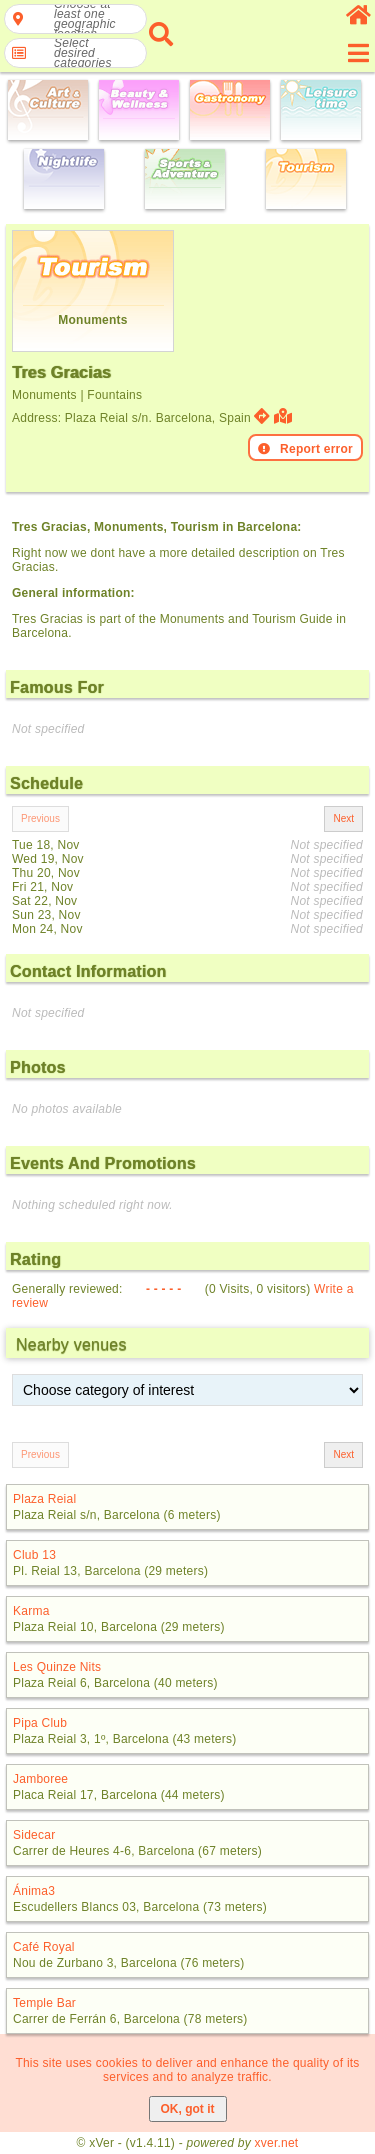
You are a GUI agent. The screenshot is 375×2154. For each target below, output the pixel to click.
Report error (305, 449)
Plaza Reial (44, 1499)
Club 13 (34, 1555)
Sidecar (34, 1835)
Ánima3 (34, 1891)
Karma (31, 1611)
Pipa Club (40, 1723)
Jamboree (40, 1779)
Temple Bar (44, 2003)
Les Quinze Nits (57, 1667)
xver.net (277, 2143)
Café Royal (44, 1947)
